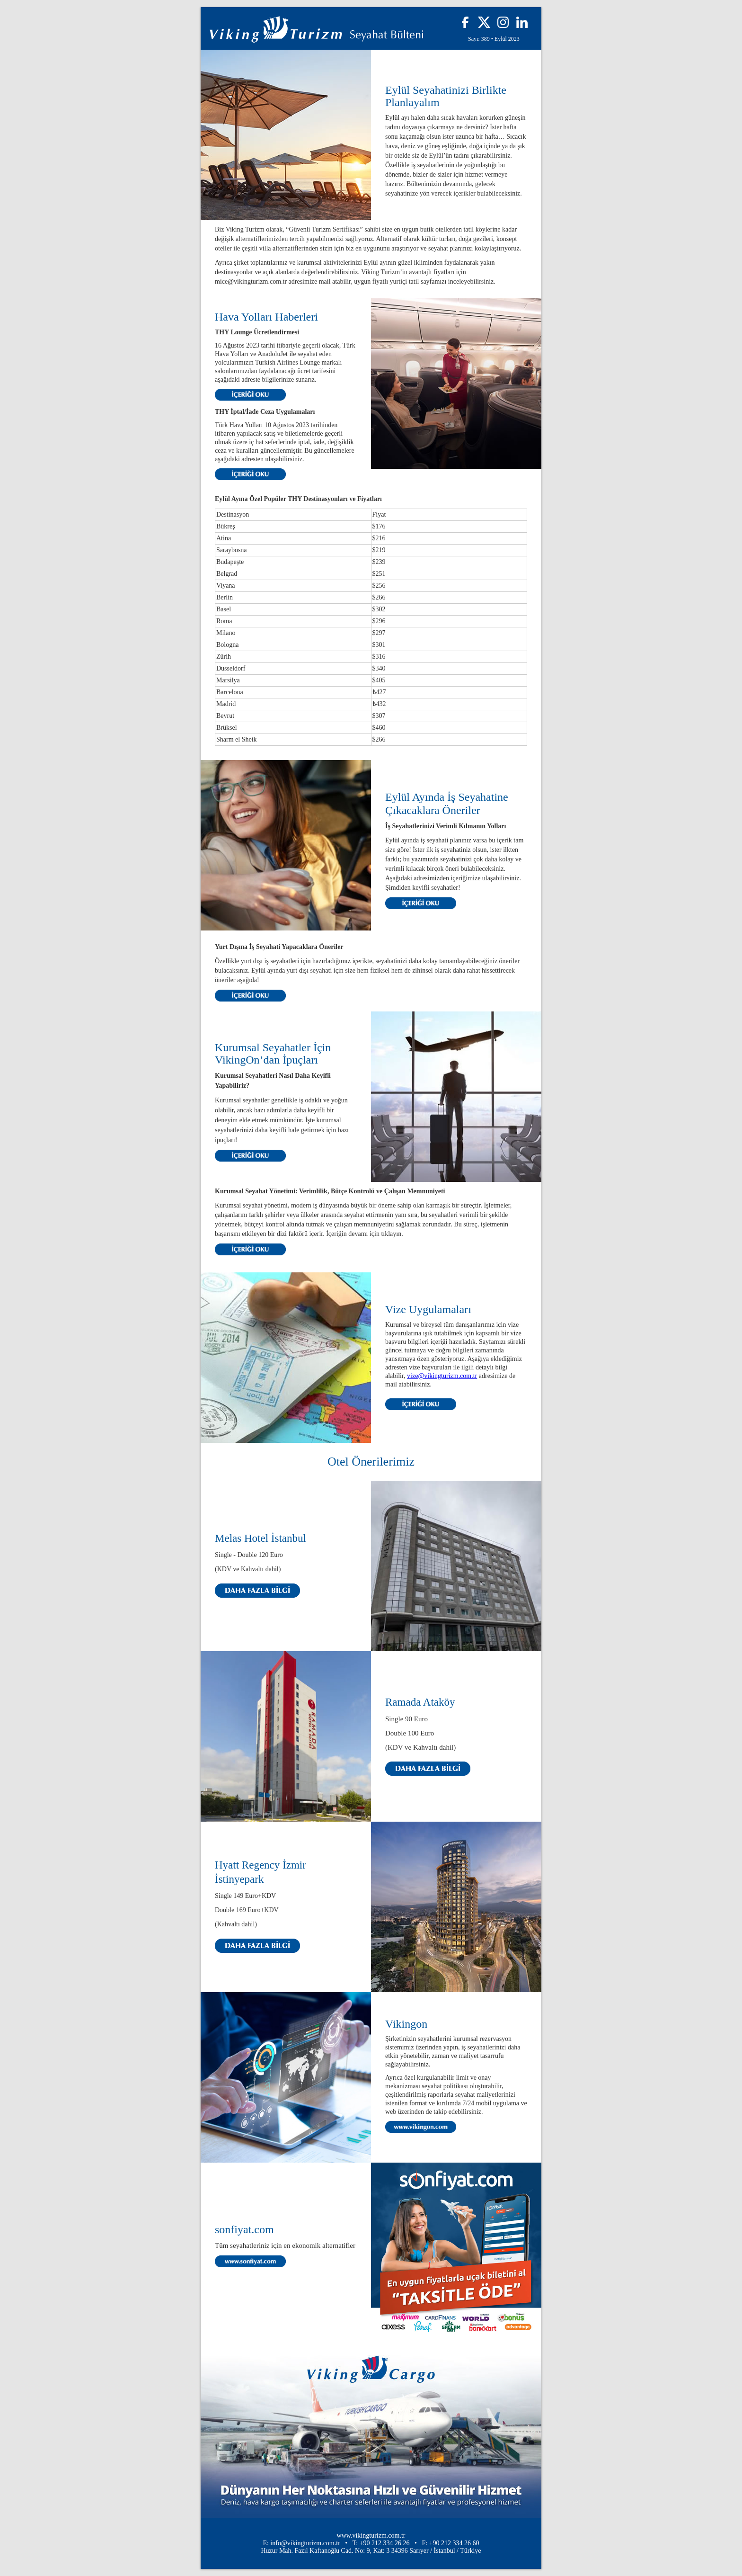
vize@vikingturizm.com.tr (442, 1375)
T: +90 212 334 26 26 (380, 2543)
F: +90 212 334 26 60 (450, 2543)
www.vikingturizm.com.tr (371, 2535)
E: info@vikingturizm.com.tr (301, 2543)
